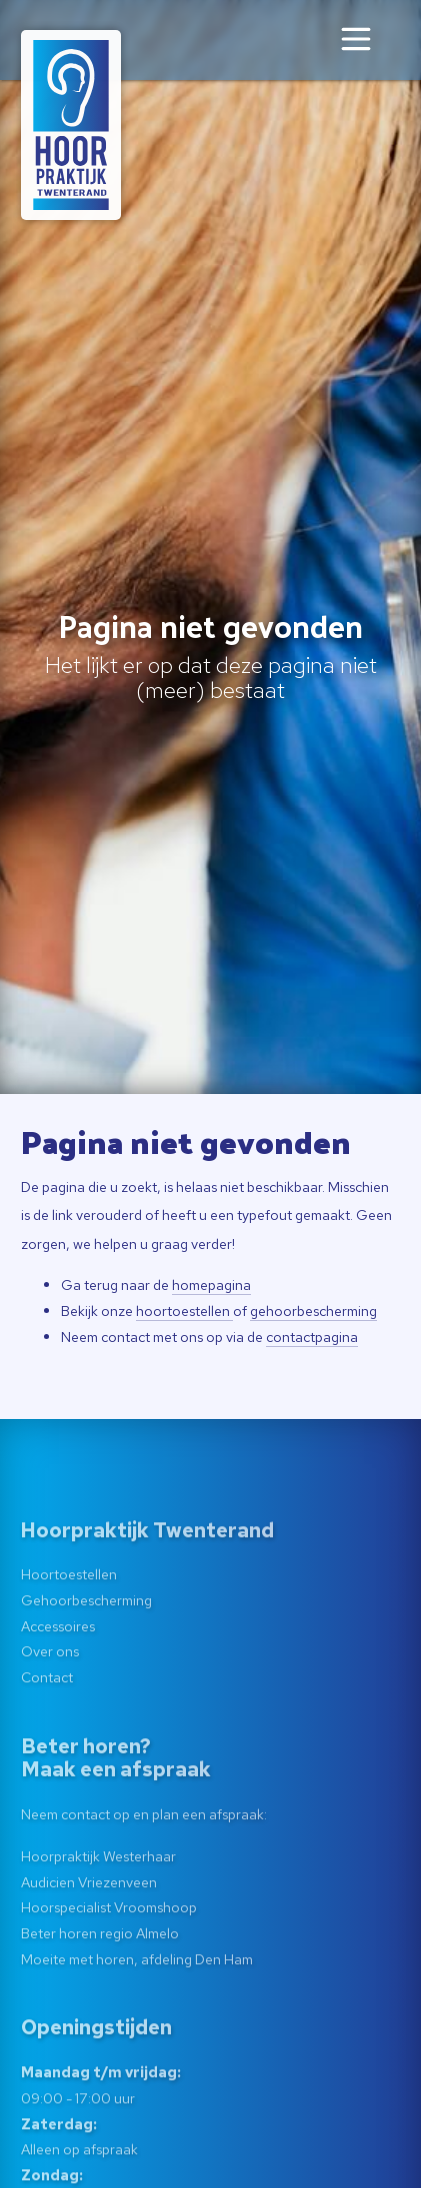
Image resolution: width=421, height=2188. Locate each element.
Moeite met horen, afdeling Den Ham (137, 2018)
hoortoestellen (184, 1310)
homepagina (211, 1284)
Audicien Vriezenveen (89, 1941)
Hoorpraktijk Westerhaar (98, 1915)
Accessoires (58, 1685)
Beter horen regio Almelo (100, 1992)
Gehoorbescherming (86, 1659)
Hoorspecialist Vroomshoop (109, 1967)
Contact (47, 1736)
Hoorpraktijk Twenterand (147, 1590)
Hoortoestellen (69, 1634)
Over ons (50, 1711)
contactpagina (312, 1336)
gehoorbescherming (313, 1310)
